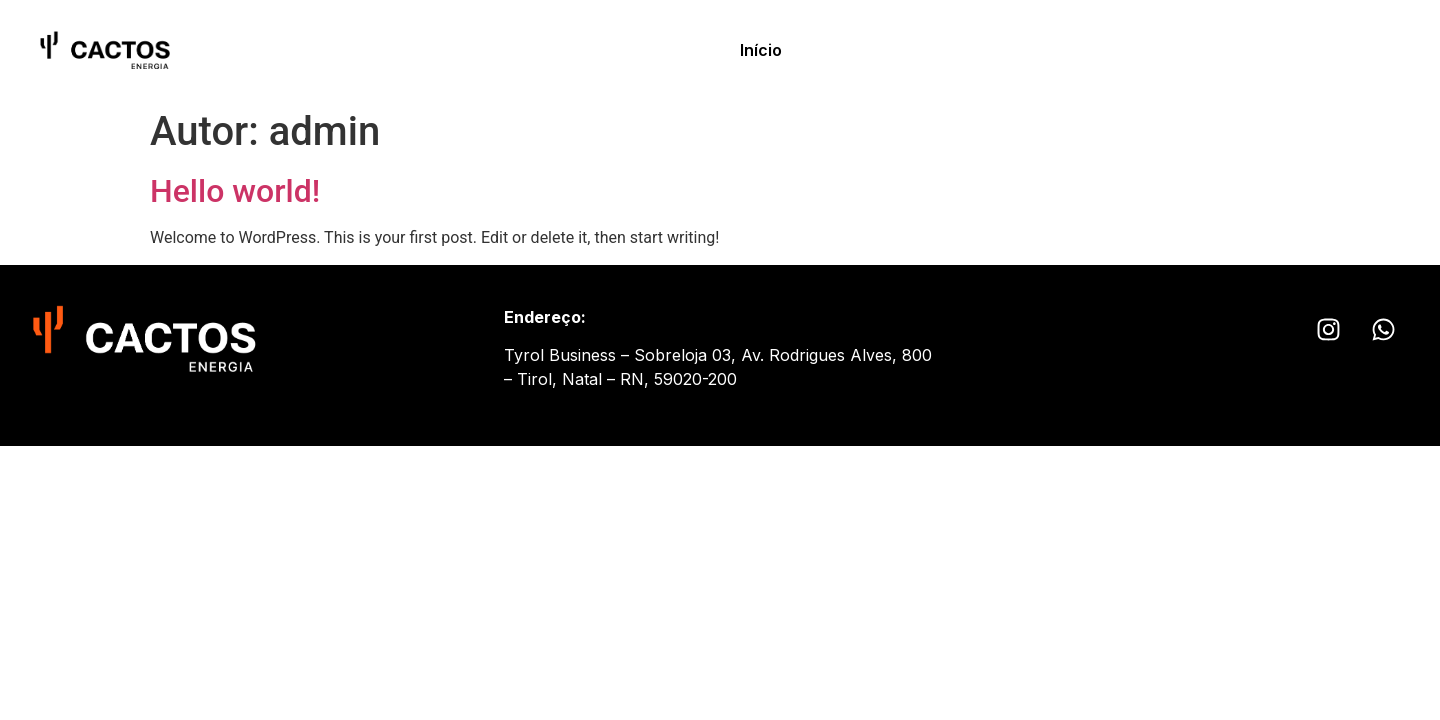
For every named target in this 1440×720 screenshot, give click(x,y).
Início (761, 50)
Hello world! (235, 191)
